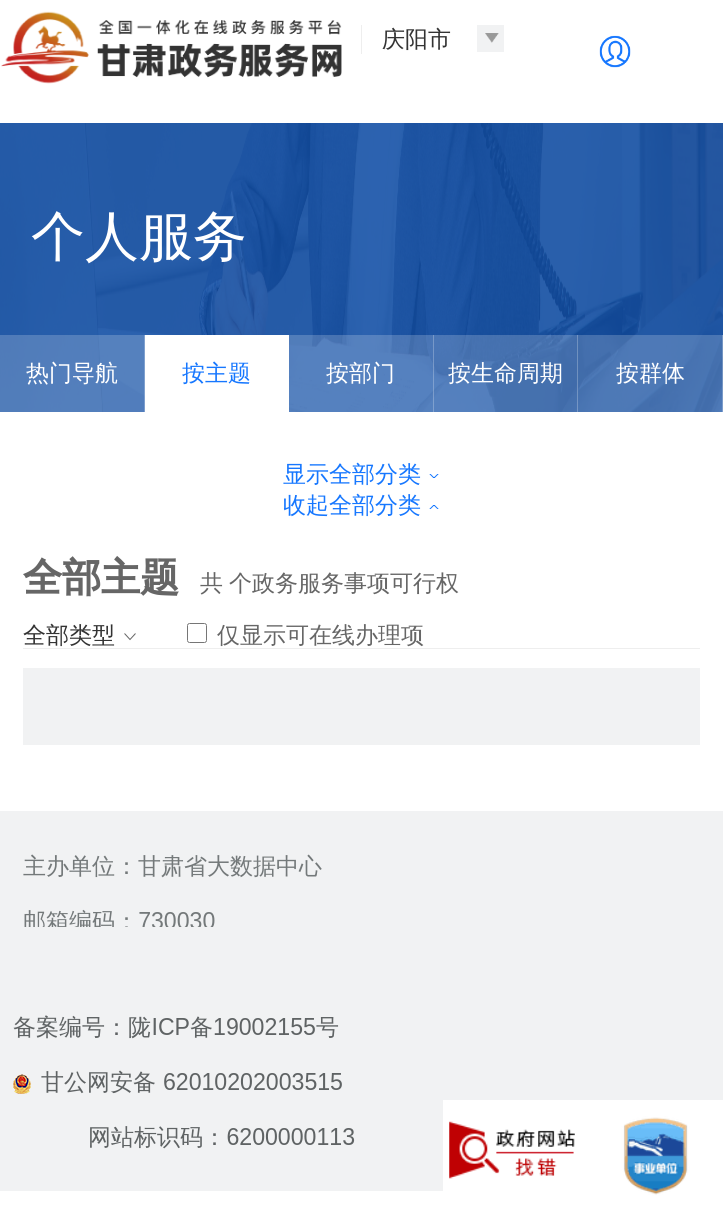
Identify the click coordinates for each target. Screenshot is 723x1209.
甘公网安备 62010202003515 (177, 1082)
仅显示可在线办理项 (305, 635)
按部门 (360, 373)
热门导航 (72, 373)
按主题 (216, 373)
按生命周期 (505, 373)
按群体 (650, 373)
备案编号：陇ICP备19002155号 (175, 1027)
